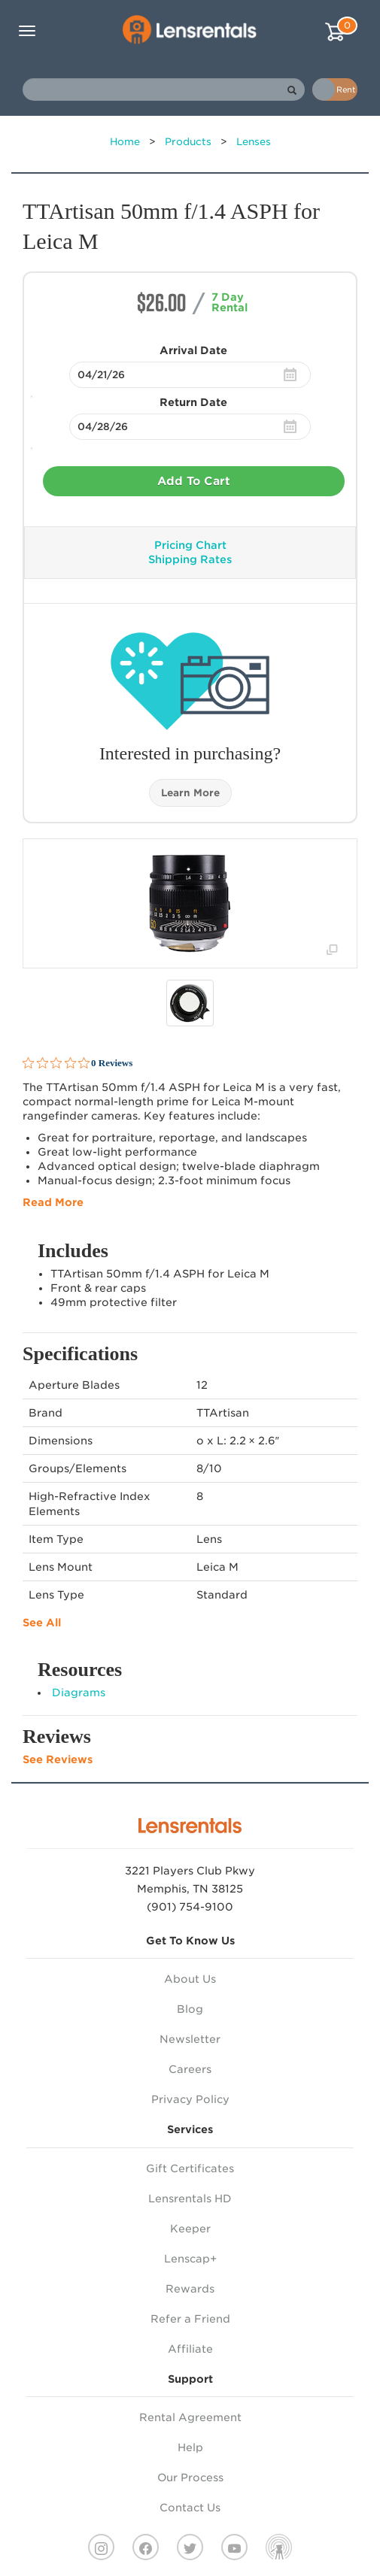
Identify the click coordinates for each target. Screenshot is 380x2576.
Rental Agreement (190, 2417)
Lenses (253, 141)
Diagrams (78, 1693)
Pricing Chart (190, 545)
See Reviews (58, 1759)
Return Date (193, 402)
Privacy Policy (190, 2099)
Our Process (190, 2477)
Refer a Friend (190, 2319)
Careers (190, 2069)
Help (190, 2447)
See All (42, 1623)
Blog (190, 2009)
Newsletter (190, 2039)
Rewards (190, 2289)
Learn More (190, 793)
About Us (190, 1979)
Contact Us (190, 2508)
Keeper (190, 2229)
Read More (53, 1202)
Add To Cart (193, 481)
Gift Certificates (190, 2168)
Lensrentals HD (190, 2199)
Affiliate (190, 2349)
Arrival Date (193, 350)
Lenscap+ (190, 2259)
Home (125, 141)
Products (188, 141)
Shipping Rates (190, 559)
